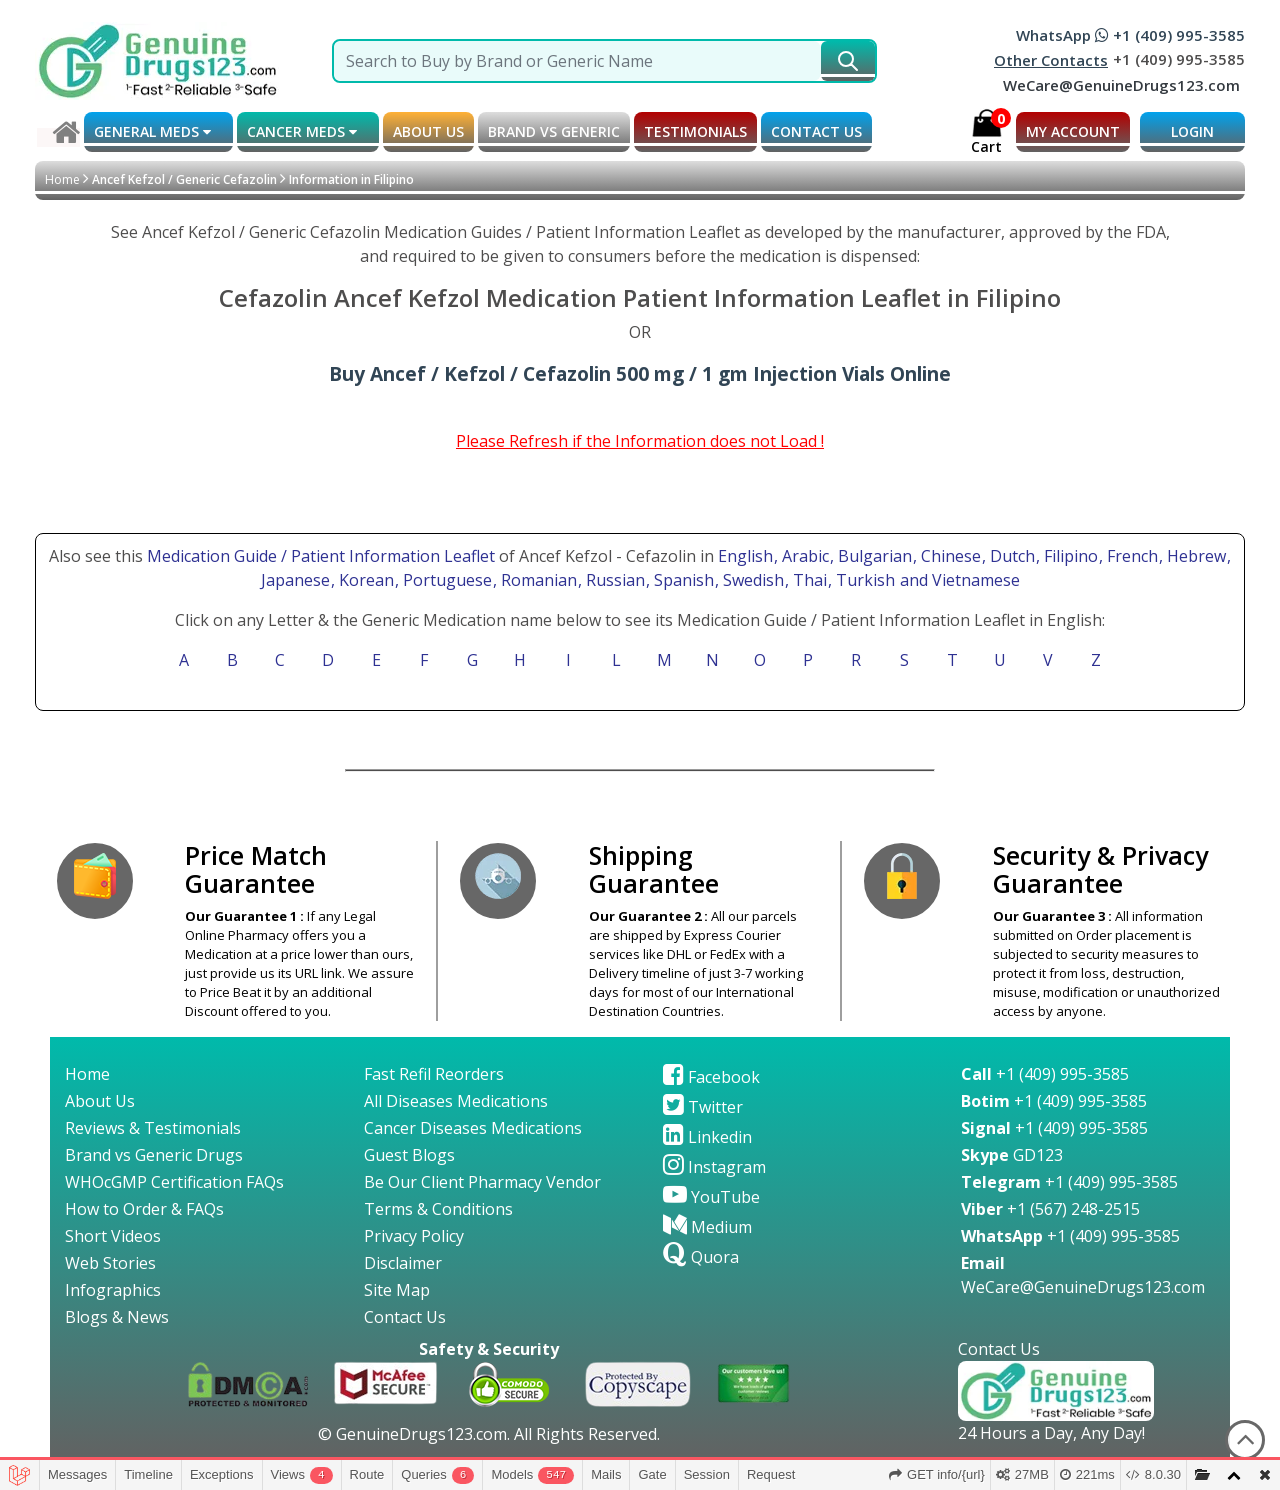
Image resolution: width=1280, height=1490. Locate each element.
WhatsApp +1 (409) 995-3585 (1130, 35)
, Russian (613, 580)
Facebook (711, 1077)
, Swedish (751, 580)
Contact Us (405, 1317)
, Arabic (803, 556)
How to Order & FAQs (144, 1209)
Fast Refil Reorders (434, 1074)
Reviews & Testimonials (153, 1128)
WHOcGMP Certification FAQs (174, 1182)
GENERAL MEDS (152, 132)
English (745, 556)
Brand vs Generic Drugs (154, 1155)
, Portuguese (445, 580)
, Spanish (682, 580)
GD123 (1012, 1155)
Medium (707, 1227)
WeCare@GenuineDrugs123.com (1121, 85)
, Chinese (949, 556)
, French (1130, 556)
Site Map (397, 1290)
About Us (100, 1101)
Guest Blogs (409, 1155)
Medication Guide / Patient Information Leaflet (321, 556)
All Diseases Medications (456, 1101)
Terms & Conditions (438, 1209)
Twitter (703, 1107)
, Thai (808, 580)
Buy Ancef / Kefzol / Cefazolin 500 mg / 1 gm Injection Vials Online (640, 373)
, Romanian (537, 580)
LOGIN (1192, 131)
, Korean (364, 580)
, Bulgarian (873, 556)
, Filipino (1069, 556)
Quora (701, 1257)
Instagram (714, 1167)
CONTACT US (816, 131)
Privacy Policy (414, 1236)
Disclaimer (403, 1263)
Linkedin (707, 1137)
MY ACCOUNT (1073, 131)
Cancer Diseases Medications (473, 1128)
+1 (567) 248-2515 (1050, 1209)
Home (62, 179)
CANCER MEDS (302, 132)
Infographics (113, 1290)
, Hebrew (1194, 556)
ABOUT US (428, 131)
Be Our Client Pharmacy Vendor (482, 1182)
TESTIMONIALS (695, 131)
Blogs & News (117, 1317)
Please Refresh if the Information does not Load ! (640, 441)
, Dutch (1010, 556)
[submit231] (848, 61)
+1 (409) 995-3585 (1045, 1074)
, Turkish (863, 580)
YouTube (711, 1197)
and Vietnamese (958, 580)
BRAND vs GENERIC (554, 131)
